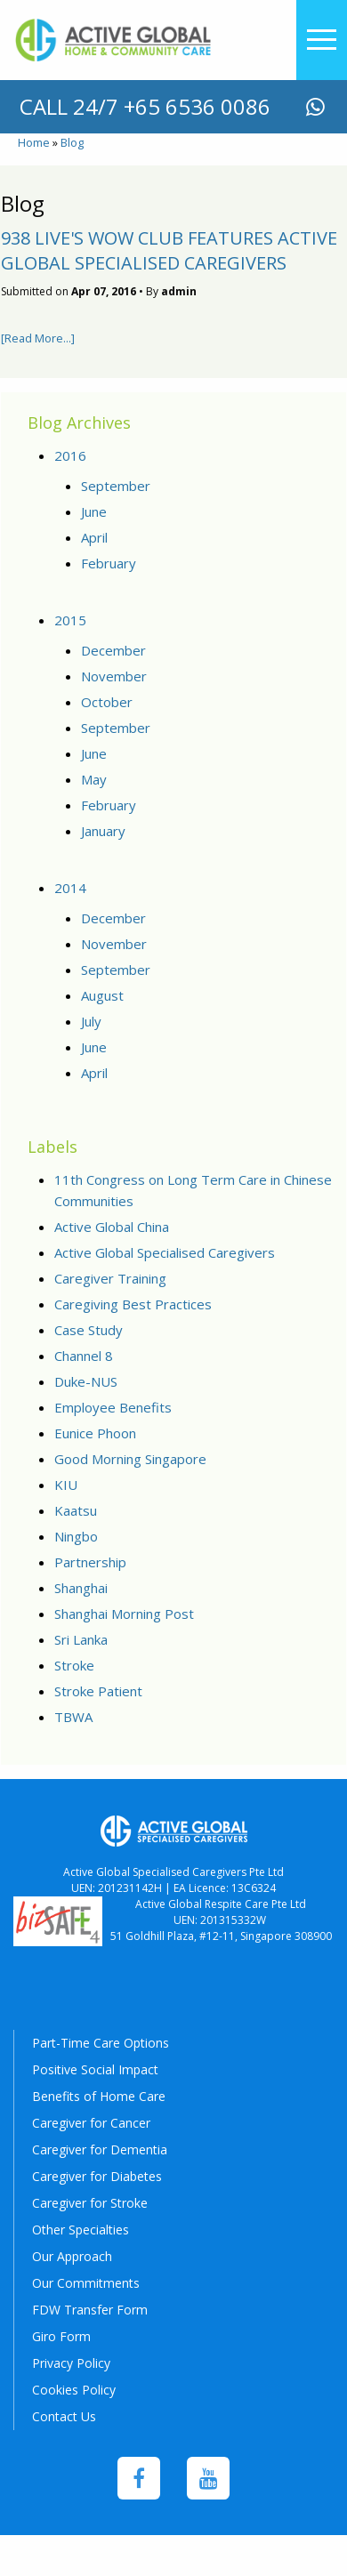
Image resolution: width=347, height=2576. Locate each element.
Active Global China (111, 1227)
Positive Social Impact (95, 2069)
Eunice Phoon (95, 1433)
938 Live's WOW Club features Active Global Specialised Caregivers (169, 250)
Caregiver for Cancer (91, 2122)
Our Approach (72, 2256)
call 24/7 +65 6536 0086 (145, 106)
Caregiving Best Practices (133, 1304)
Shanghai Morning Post (124, 1613)
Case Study (88, 1330)
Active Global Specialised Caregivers (164, 1252)
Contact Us (64, 2416)
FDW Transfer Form (90, 2309)
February (108, 563)
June (94, 511)
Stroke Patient (98, 1691)
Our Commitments (86, 2282)
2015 (70, 620)
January (103, 831)
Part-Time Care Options (100, 2042)
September (115, 486)
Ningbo (76, 1536)
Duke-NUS (85, 1381)
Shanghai (81, 1588)
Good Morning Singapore (130, 1459)
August (102, 995)
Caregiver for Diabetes (97, 2176)
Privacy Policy (71, 2363)
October (107, 702)
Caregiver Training (110, 1278)
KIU (65, 1484)
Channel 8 (83, 1355)
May (94, 779)
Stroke (74, 1665)
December (113, 650)
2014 (70, 888)
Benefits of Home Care (98, 2096)
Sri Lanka (81, 1639)
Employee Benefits (113, 1407)
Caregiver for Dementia (99, 2149)
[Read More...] (38, 338)
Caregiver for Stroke (90, 2202)
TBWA (73, 1717)
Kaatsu (75, 1510)
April (94, 537)
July (91, 1021)
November (114, 676)
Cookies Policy (74, 2389)
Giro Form (61, 2336)
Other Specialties (80, 2229)
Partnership (90, 1562)
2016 (70, 455)
